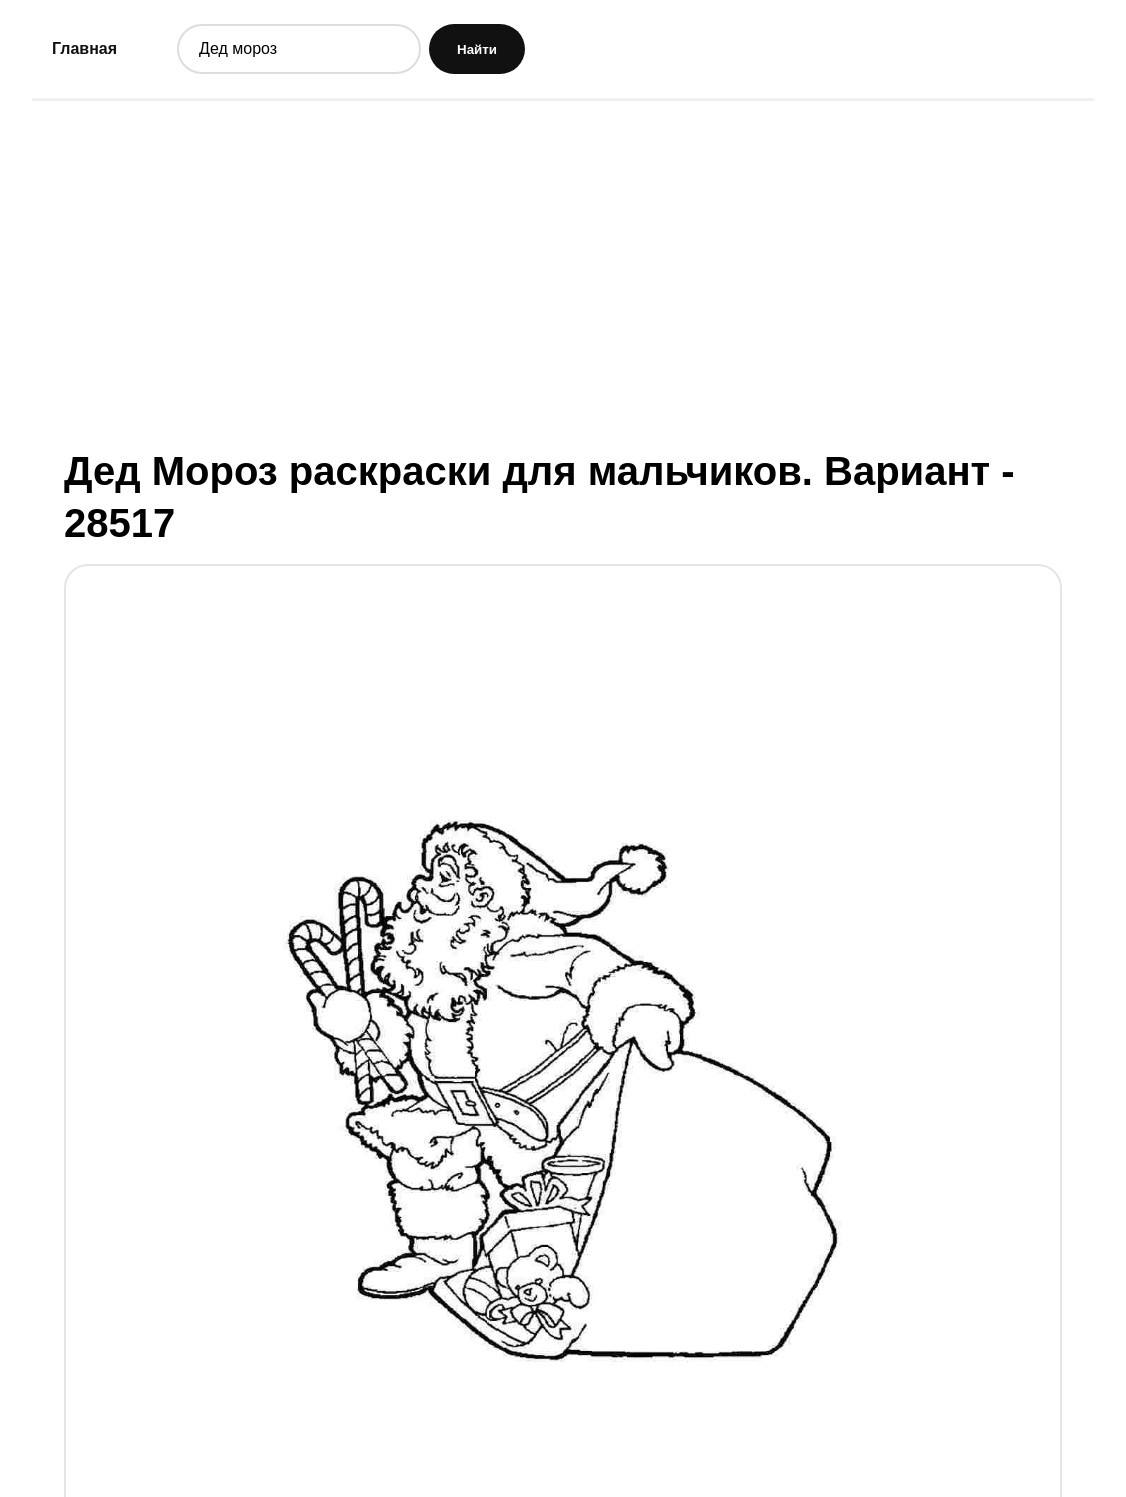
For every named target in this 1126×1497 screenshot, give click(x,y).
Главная (84, 48)
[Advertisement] (563, 273)
